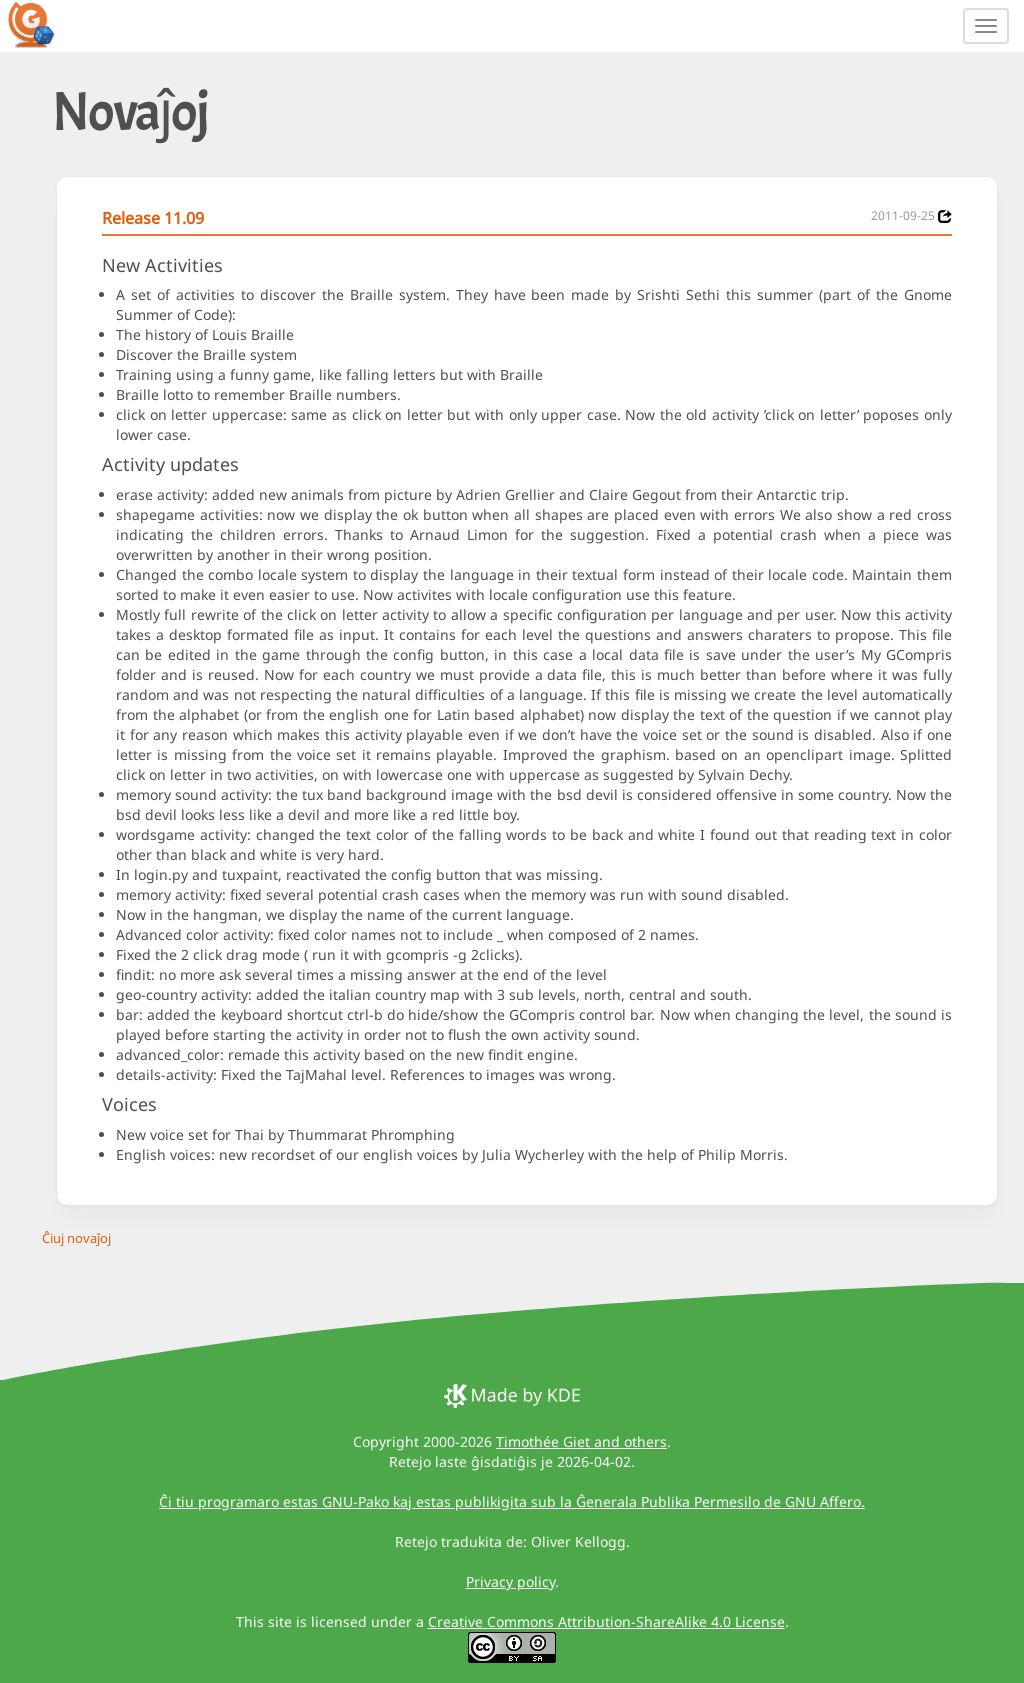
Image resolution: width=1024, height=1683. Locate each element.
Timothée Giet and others (581, 1441)
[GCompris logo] (43, 24)
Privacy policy (510, 1581)
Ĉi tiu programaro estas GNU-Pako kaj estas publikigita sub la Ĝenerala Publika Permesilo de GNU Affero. (512, 1501)
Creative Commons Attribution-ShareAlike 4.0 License (606, 1621)
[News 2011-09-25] (945, 216)
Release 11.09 (153, 218)
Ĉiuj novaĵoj (76, 1238)
